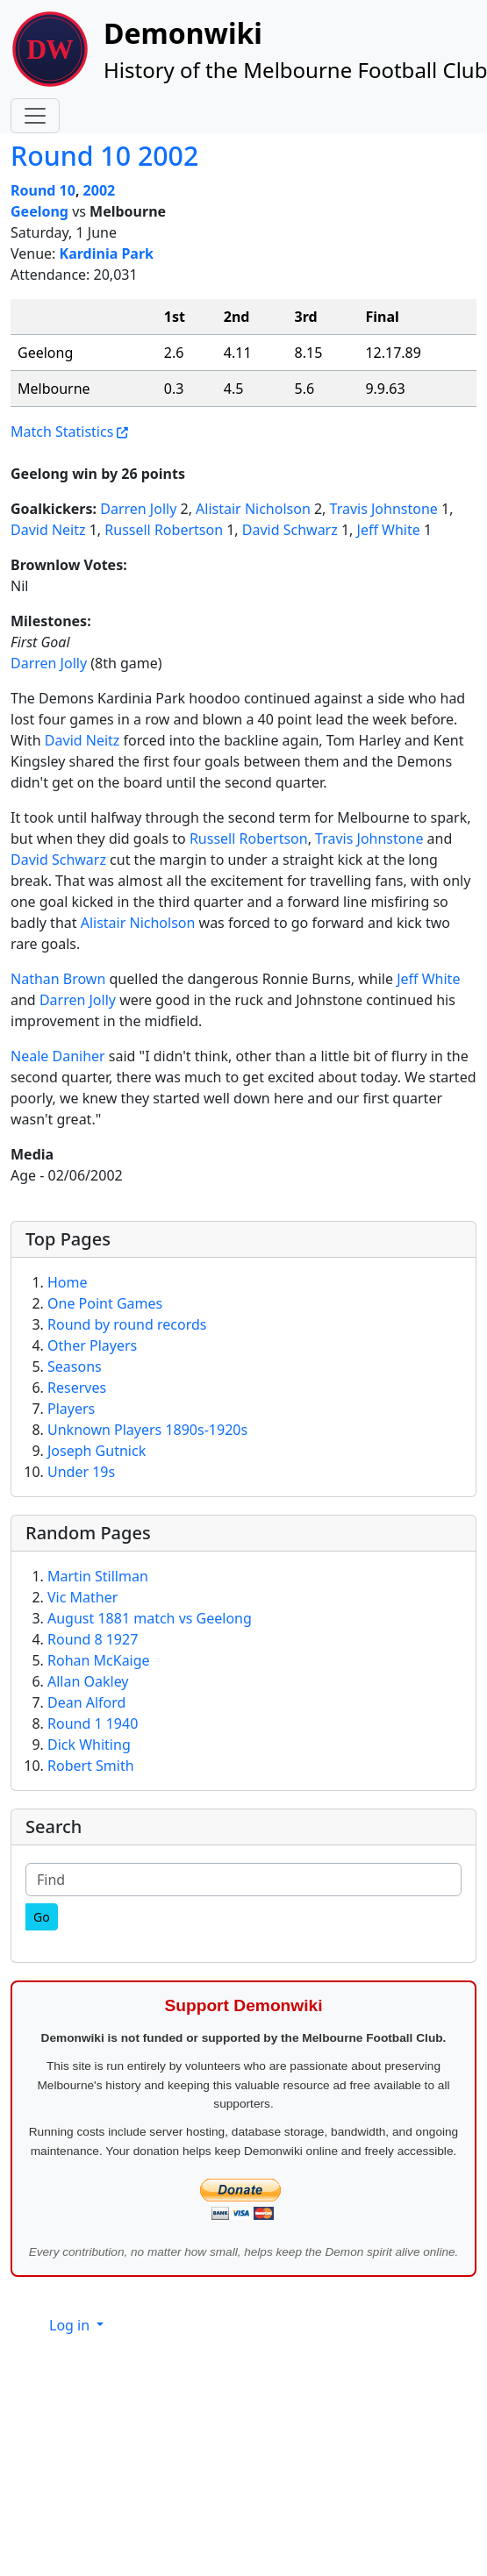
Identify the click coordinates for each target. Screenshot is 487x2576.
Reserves (76, 1387)
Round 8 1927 (92, 1639)
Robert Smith (90, 1765)
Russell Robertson (163, 529)
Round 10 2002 (104, 156)
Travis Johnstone (384, 508)
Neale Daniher (58, 1056)
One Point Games (104, 1303)
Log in (71, 2325)
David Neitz (48, 529)
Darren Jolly (138, 508)
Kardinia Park (107, 253)
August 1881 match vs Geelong (149, 1618)
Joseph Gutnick (96, 1450)
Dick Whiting (89, 1744)
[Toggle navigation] (35, 115)
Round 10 (43, 190)
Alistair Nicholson (253, 508)
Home (67, 1282)
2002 (99, 190)
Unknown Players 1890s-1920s (147, 1429)
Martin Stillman (97, 1576)
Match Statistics (62, 431)
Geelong (39, 211)
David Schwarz (290, 529)
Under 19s (81, 1471)
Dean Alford (86, 1702)
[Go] (41, 1916)
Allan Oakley (88, 1681)
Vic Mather (82, 1597)
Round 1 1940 (92, 1723)
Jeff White (388, 529)
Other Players (92, 1345)
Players (71, 1408)
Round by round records (126, 1324)
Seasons (74, 1366)
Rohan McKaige (98, 1660)
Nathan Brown (58, 978)
